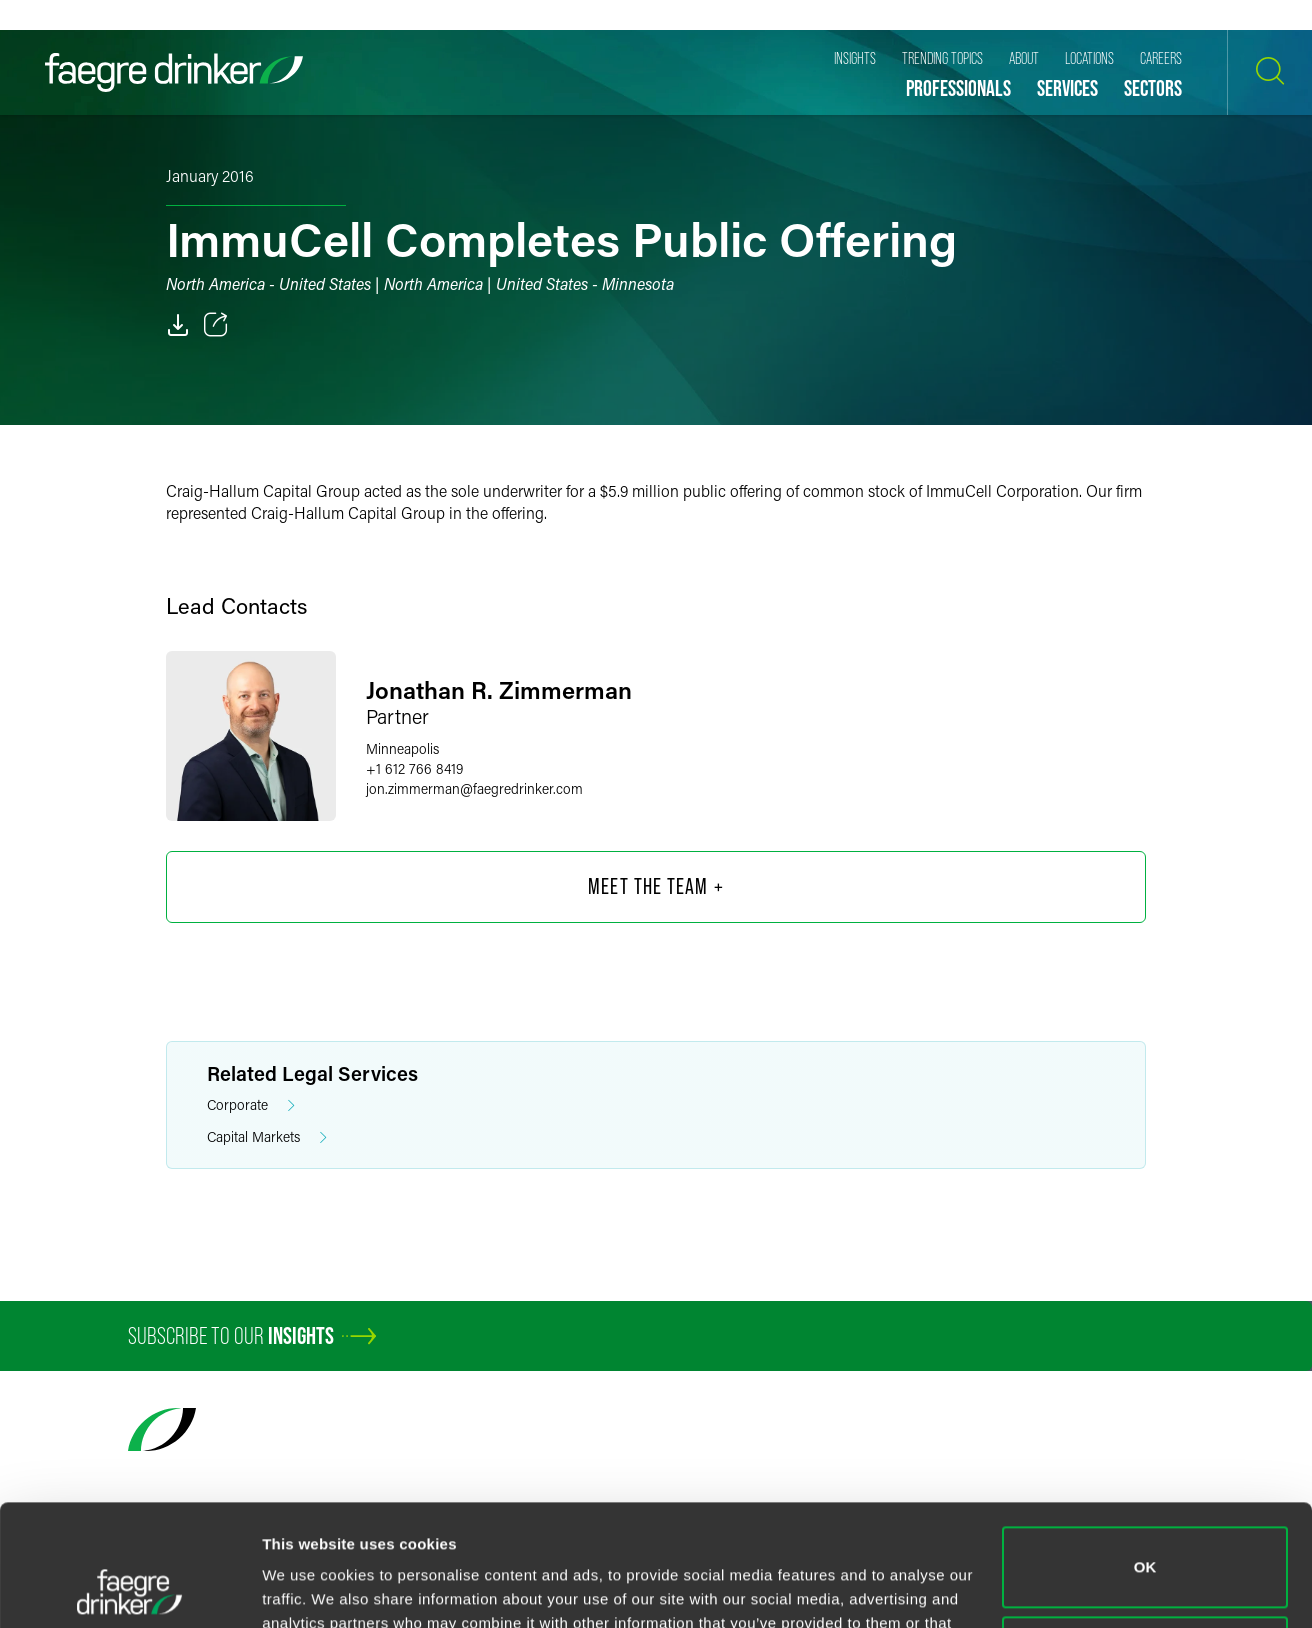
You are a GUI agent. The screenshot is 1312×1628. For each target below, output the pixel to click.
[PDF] (178, 325)
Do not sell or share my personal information (1145, 1542)
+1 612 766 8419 (414, 768)
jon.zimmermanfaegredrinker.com (474, 788)
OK (1145, 1453)
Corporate (251, 1105)
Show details (308, 1588)
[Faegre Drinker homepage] (174, 72)
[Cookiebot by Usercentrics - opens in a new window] (129, 1589)
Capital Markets (267, 1137)
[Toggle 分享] (216, 325)
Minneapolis (402, 748)
